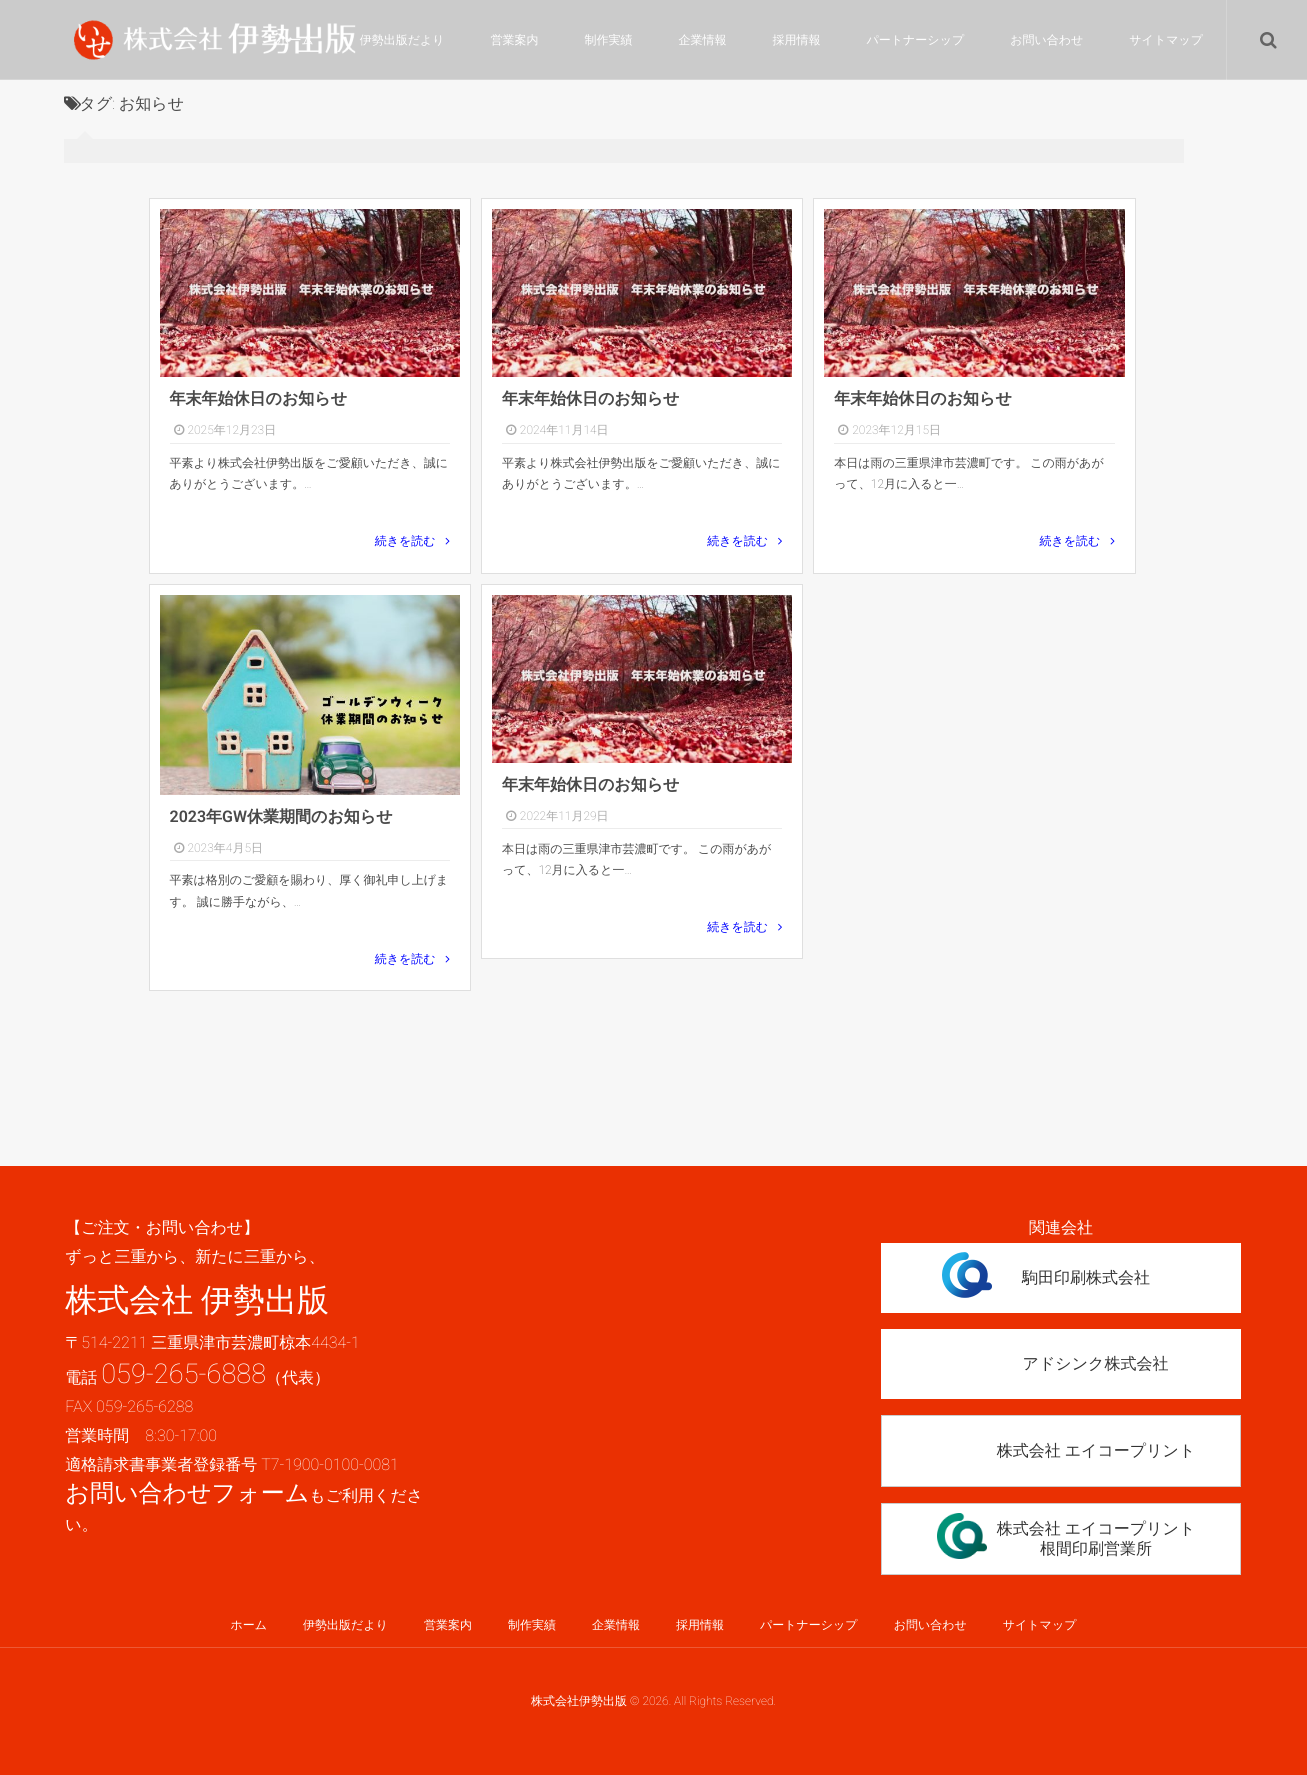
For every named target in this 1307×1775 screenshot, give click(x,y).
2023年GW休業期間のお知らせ (281, 816)
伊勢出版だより (402, 40)
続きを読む (405, 541)
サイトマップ (1166, 40)
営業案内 (515, 40)
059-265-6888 (183, 1374)
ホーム (295, 40)
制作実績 (609, 40)
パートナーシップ (916, 40)
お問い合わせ (1046, 40)
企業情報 (703, 40)
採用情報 (797, 40)
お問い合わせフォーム (187, 1493)
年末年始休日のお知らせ (259, 398)
